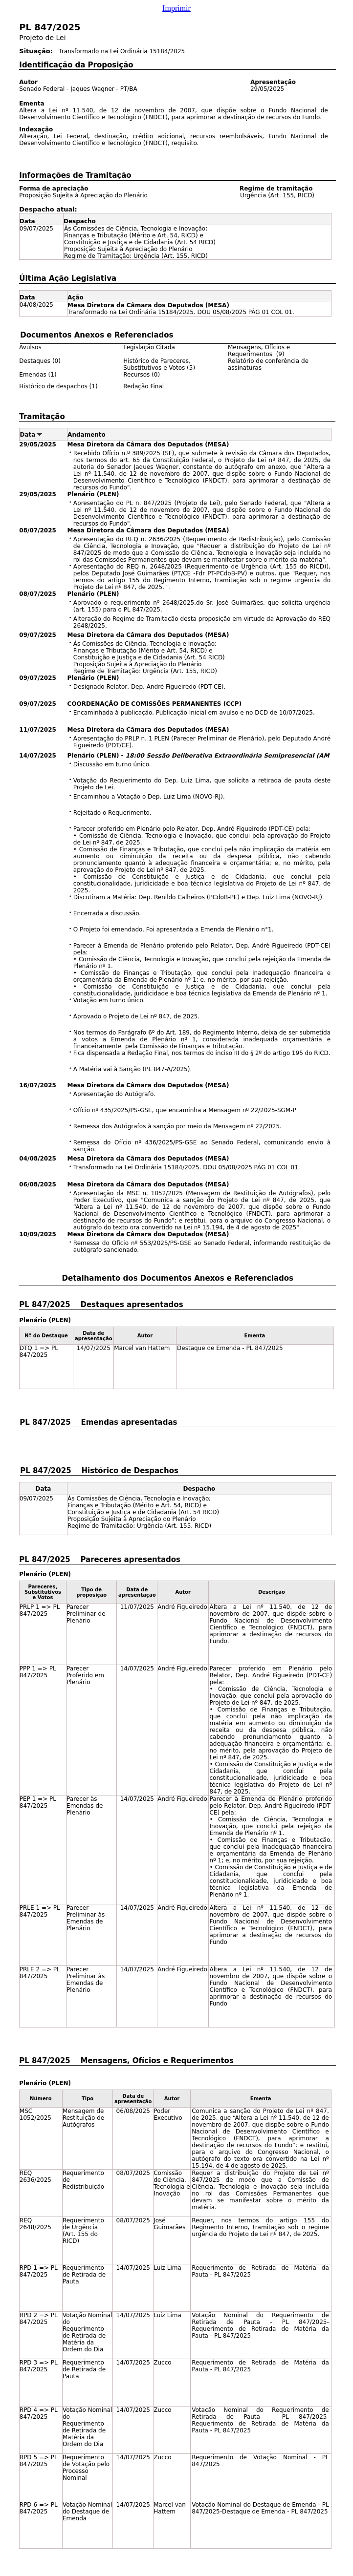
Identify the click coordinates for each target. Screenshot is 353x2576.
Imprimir (176, 8)
